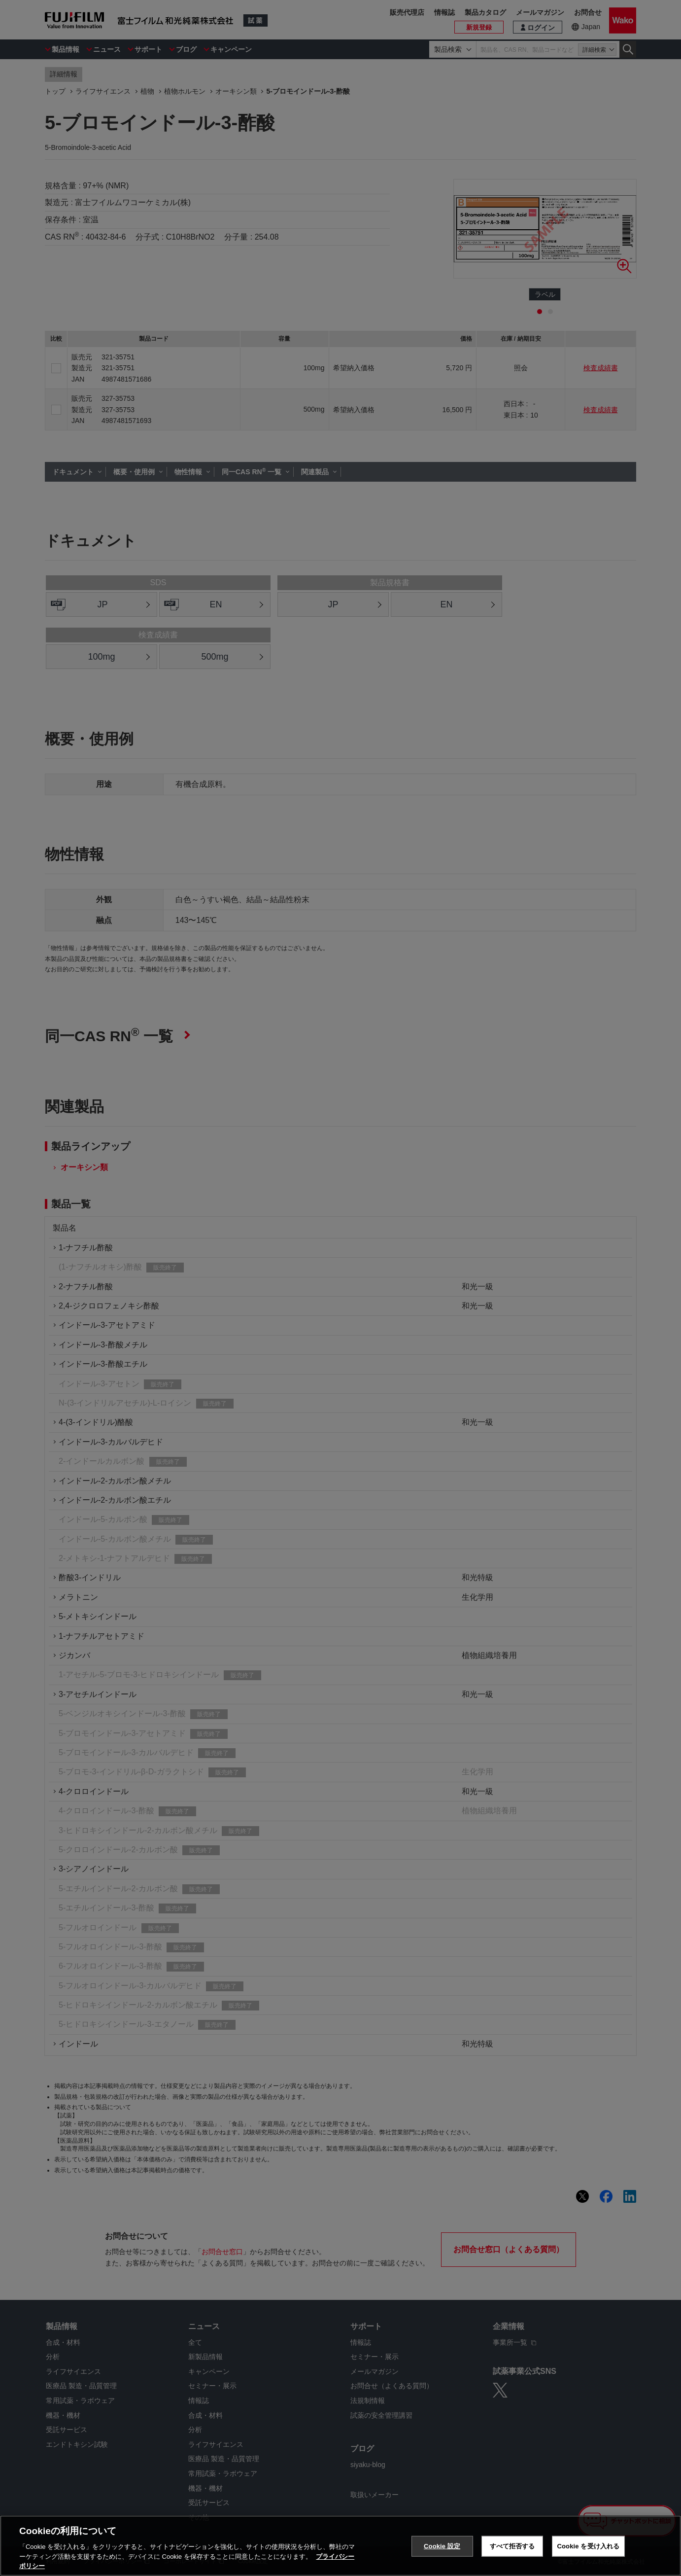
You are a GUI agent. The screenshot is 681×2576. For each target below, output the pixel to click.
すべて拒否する (512, 2546)
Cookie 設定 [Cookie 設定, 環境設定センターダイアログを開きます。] (442, 2546)
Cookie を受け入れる (588, 2546)
